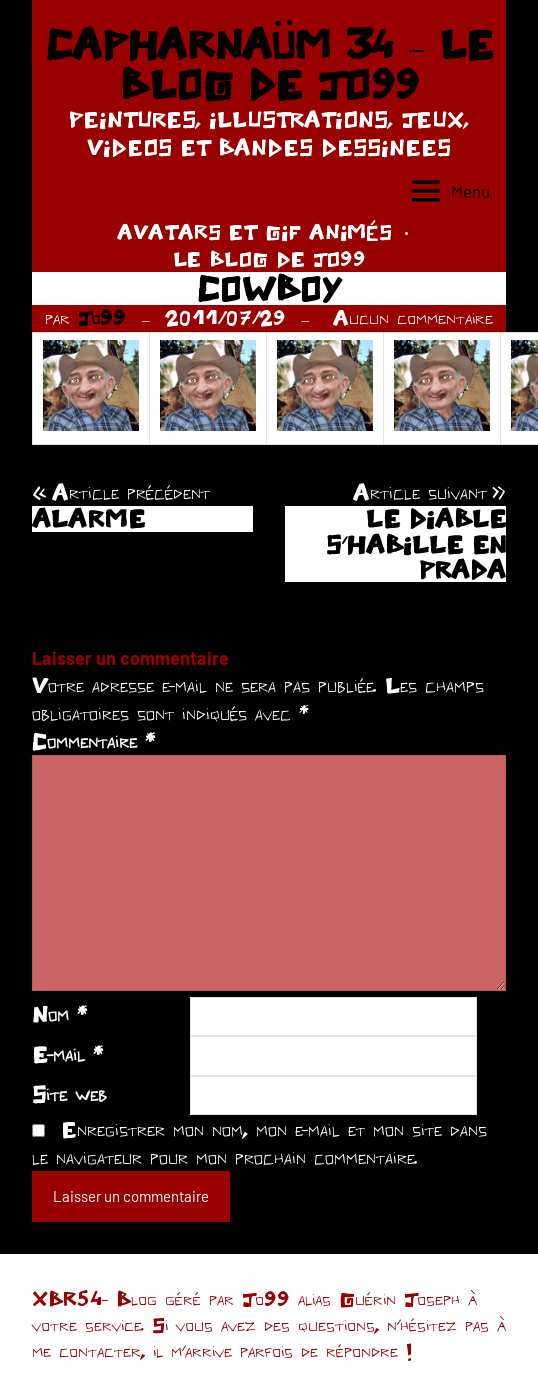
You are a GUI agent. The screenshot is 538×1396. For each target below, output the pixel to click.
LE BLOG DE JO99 (269, 258)
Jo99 (102, 317)
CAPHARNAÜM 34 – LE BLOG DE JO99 (268, 64)
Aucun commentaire (413, 317)
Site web (69, 1094)
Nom (59, 1014)
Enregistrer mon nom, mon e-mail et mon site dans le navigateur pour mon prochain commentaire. (259, 1143)
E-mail (67, 1054)
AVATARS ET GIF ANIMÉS (254, 231)
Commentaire (93, 741)
